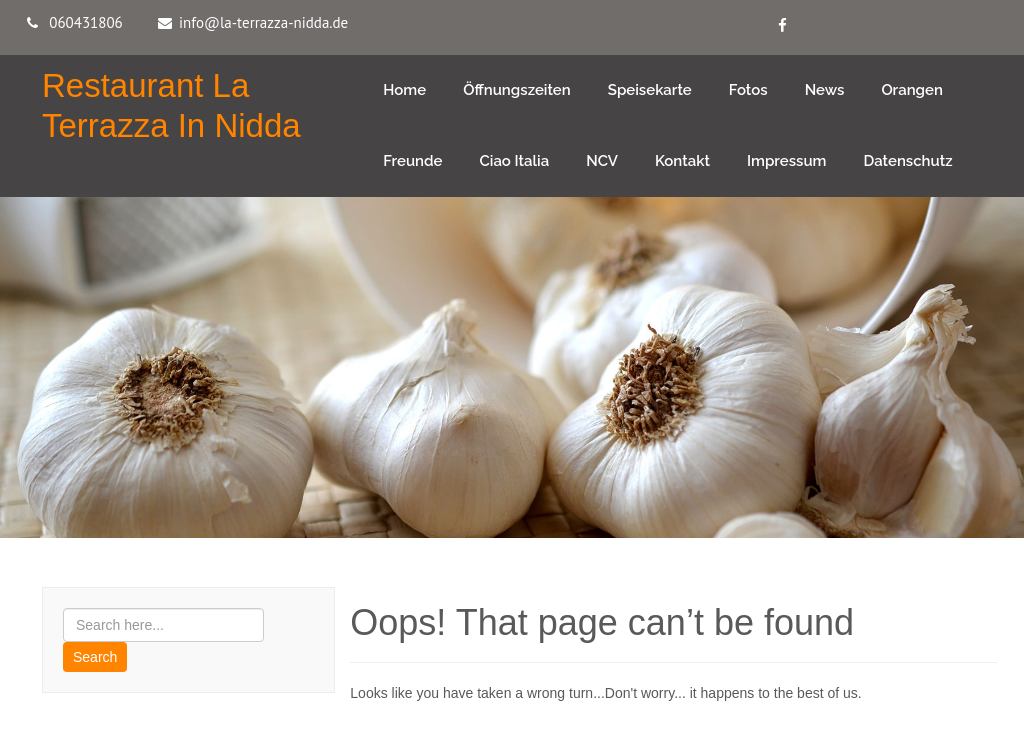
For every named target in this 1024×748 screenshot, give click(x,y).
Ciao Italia (515, 161)
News (825, 90)
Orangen (912, 90)
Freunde (412, 161)
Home (404, 90)
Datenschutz (908, 161)
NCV (602, 161)
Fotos (748, 90)
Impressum (787, 161)
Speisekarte (650, 90)
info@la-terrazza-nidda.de (263, 22)
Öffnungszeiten (517, 90)
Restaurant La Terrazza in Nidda (171, 105)
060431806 (86, 22)
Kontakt (682, 161)
